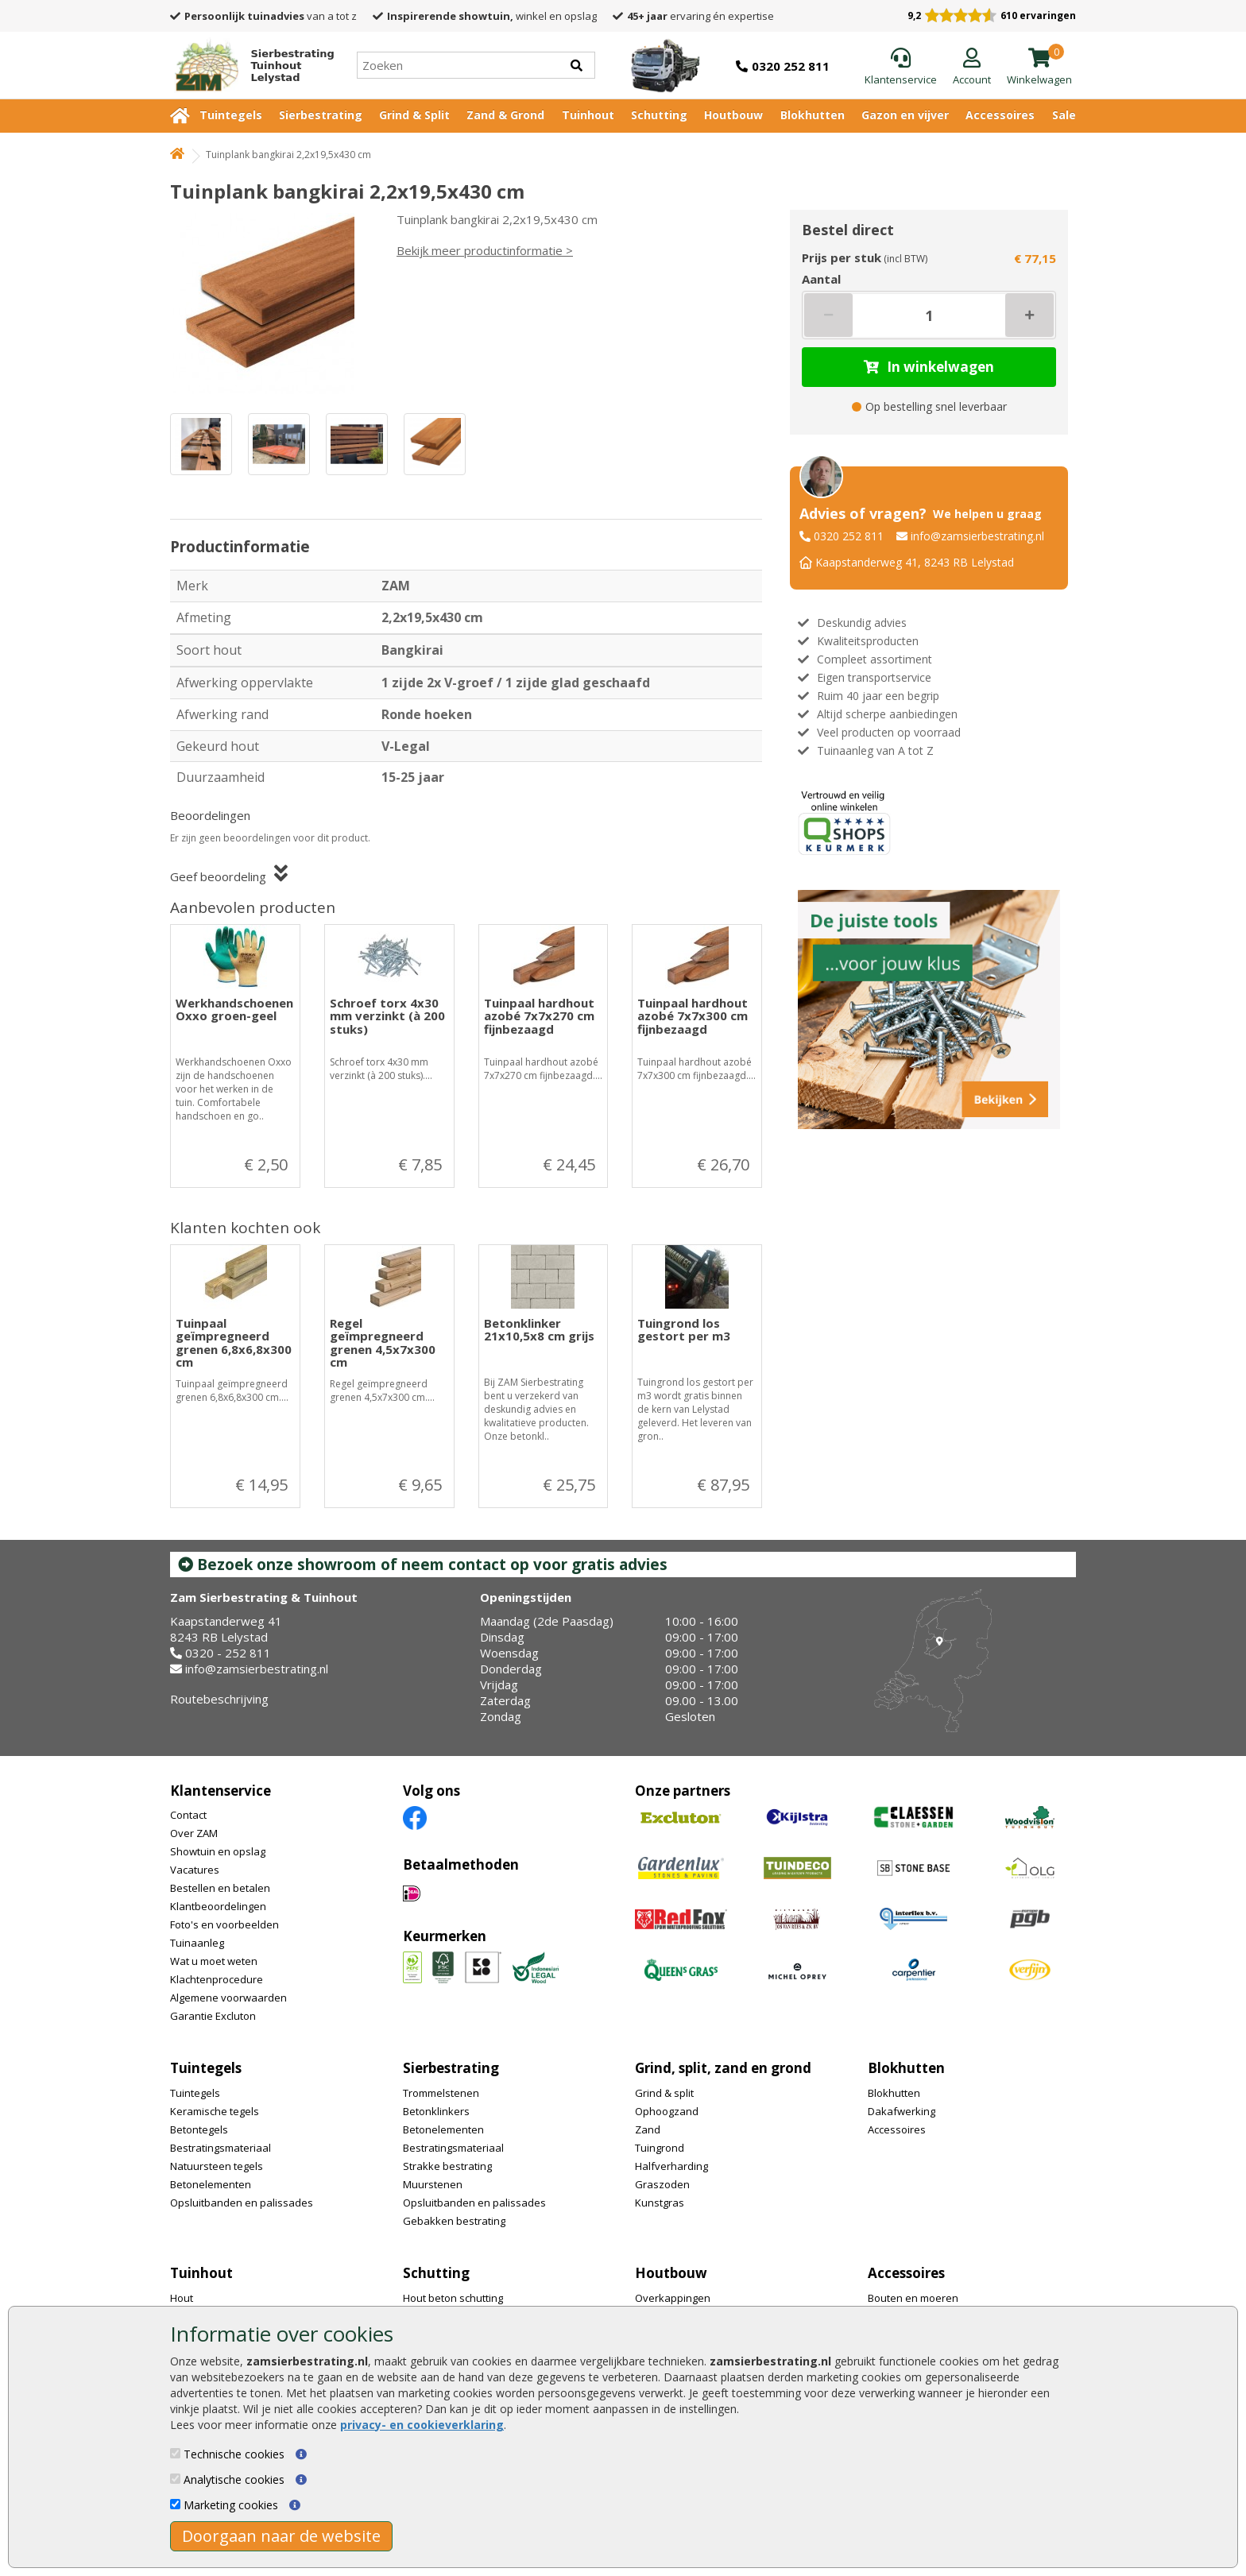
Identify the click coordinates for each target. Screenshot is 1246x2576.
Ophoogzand (666, 2111)
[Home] (248, 65)
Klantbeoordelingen (218, 1906)
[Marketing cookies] (175, 2504)
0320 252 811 (849, 535)
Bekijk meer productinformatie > (485, 250)
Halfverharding (671, 2166)
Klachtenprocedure (216, 1979)
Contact (188, 1815)
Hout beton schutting (453, 2298)
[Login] (972, 67)
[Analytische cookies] (175, 2479)
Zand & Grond (505, 114)
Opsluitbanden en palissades (241, 2202)
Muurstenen (432, 2184)
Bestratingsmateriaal (220, 2148)
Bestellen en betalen (220, 1888)
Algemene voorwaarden (228, 1997)
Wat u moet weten (213, 1961)
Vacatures (194, 1869)
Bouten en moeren (913, 2298)
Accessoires (1000, 114)
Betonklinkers (436, 2111)
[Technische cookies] (175, 2453)
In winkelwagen (929, 367)
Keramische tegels (214, 2111)
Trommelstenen (441, 2093)
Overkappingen (672, 2298)
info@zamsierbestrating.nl (977, 535)
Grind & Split (414, 114)
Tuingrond (659, 2148)
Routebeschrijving (219, 1699)
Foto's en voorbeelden (224, 1924)
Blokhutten (812, 114)
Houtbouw (733, 114)
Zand (647, 2129)
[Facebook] (415, 1817)
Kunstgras (659, 2202)
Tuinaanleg (197, 1943)
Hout (181, 2298)
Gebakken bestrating (454, 2221)
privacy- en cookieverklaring (422, 2424)
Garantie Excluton (213, 2016)
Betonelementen (210, 2184)
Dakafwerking (901, 2111)
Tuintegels (230, 114)
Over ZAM (194, 1833)
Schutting (659, 114)
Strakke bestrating (447, 2166)
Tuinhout (588, 114)
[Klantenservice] (901, 67)
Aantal (821, 279)
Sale (1064, 114)
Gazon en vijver (905, 114)
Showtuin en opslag (217, 1851)
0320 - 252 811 (228, 1653)
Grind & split (664, 2093)
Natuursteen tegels (216, 2166)
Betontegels (199, 2129)
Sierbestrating (320, 114)
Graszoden (662, 2184)
